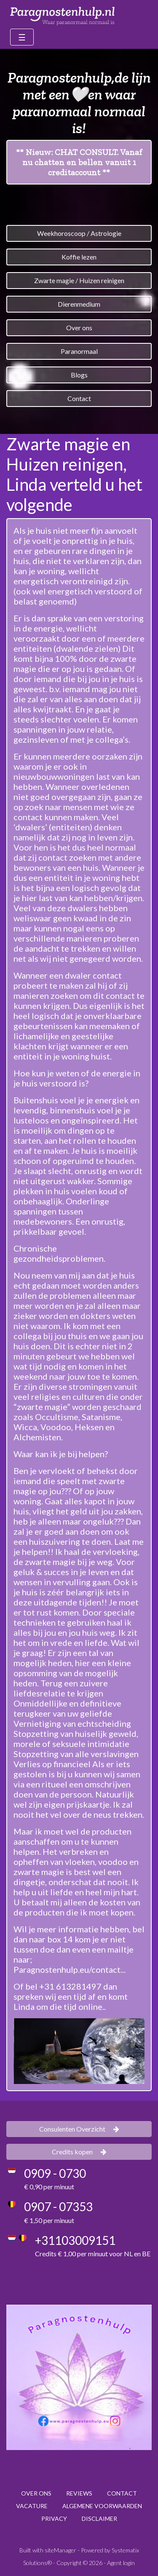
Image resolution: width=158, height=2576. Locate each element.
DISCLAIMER (99, 2518)
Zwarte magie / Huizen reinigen (79, 280)
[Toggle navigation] (22, 37)
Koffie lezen (79, 257)
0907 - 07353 (58, 2206)
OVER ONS (36, 2493)
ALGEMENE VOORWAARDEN (102, 2505)
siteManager (60, 2550)
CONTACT (122, 2493)
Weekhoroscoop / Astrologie (79, 233)
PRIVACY (54, 2518)
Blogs (79, 375)
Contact (79, 398)
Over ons (79, 328)
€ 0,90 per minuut (49, 2187)
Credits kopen (79, 2152)
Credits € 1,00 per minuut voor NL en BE (92, 2254)
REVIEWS (79, 2493)
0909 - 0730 (55, 2173)
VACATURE (32, 2505)
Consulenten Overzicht (79, 2129)
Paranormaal (79, 351)
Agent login (121, 2562)
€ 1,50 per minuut (49, 2220)
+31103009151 (75, 2240)
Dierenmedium (79, 304)
